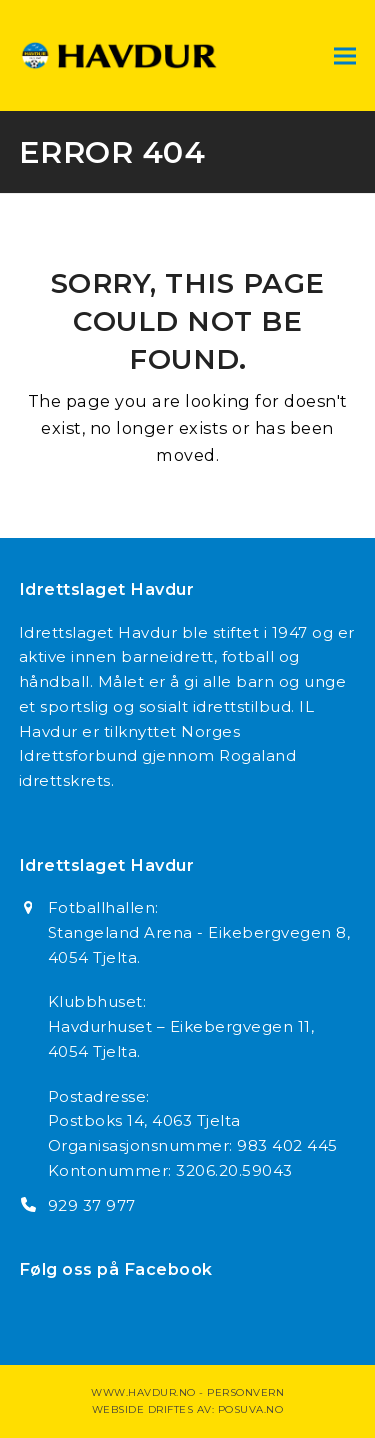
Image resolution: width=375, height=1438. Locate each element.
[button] (345, 55)
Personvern (245, 1392)
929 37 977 (92, 1205)
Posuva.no (251, 1409)
